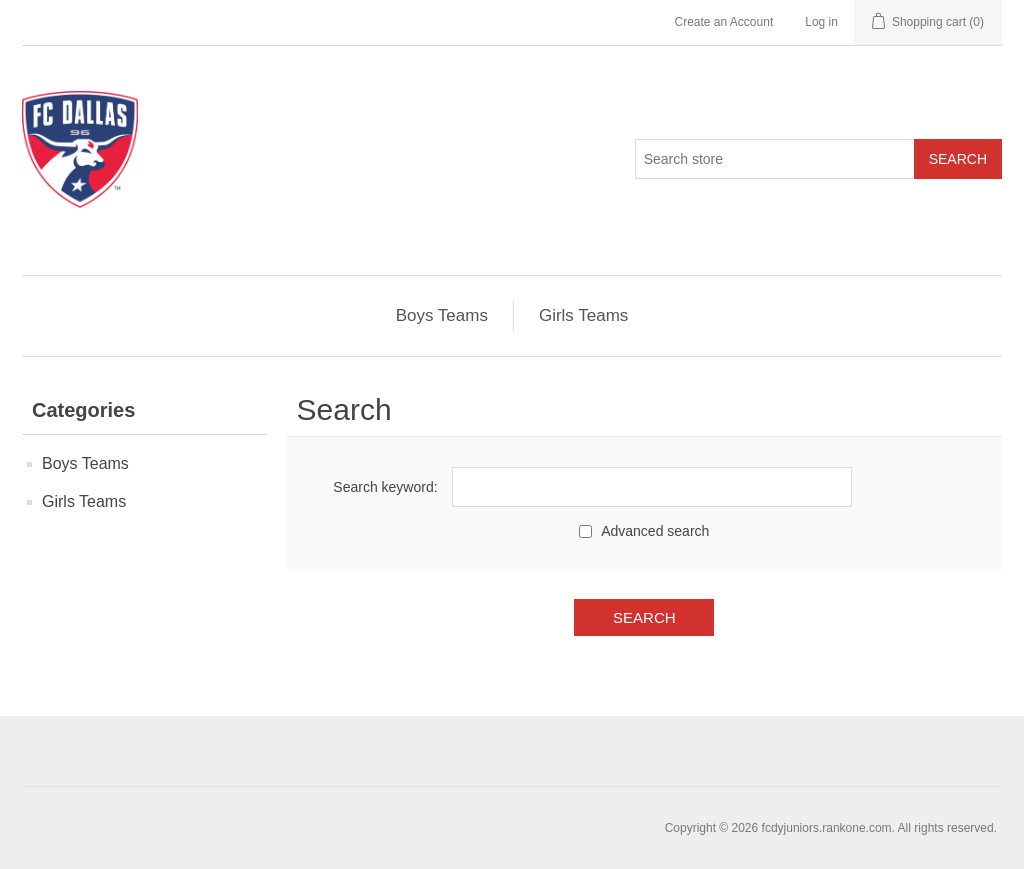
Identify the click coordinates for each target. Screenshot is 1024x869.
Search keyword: (385, 487)
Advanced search (655, 531)
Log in (821, 22)
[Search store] (775, 159)
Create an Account (723, 22)
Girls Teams (583, 315)
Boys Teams (442, 315)
